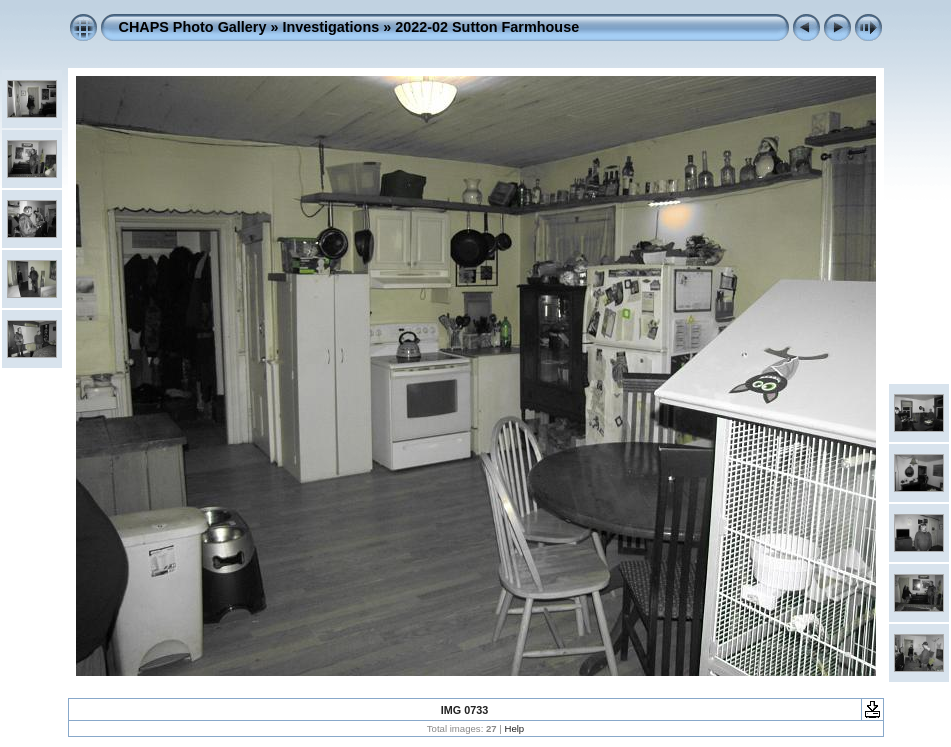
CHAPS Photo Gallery (193, 27)
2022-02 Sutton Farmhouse (487, 27)
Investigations (330, 27)
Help (514, 728)
